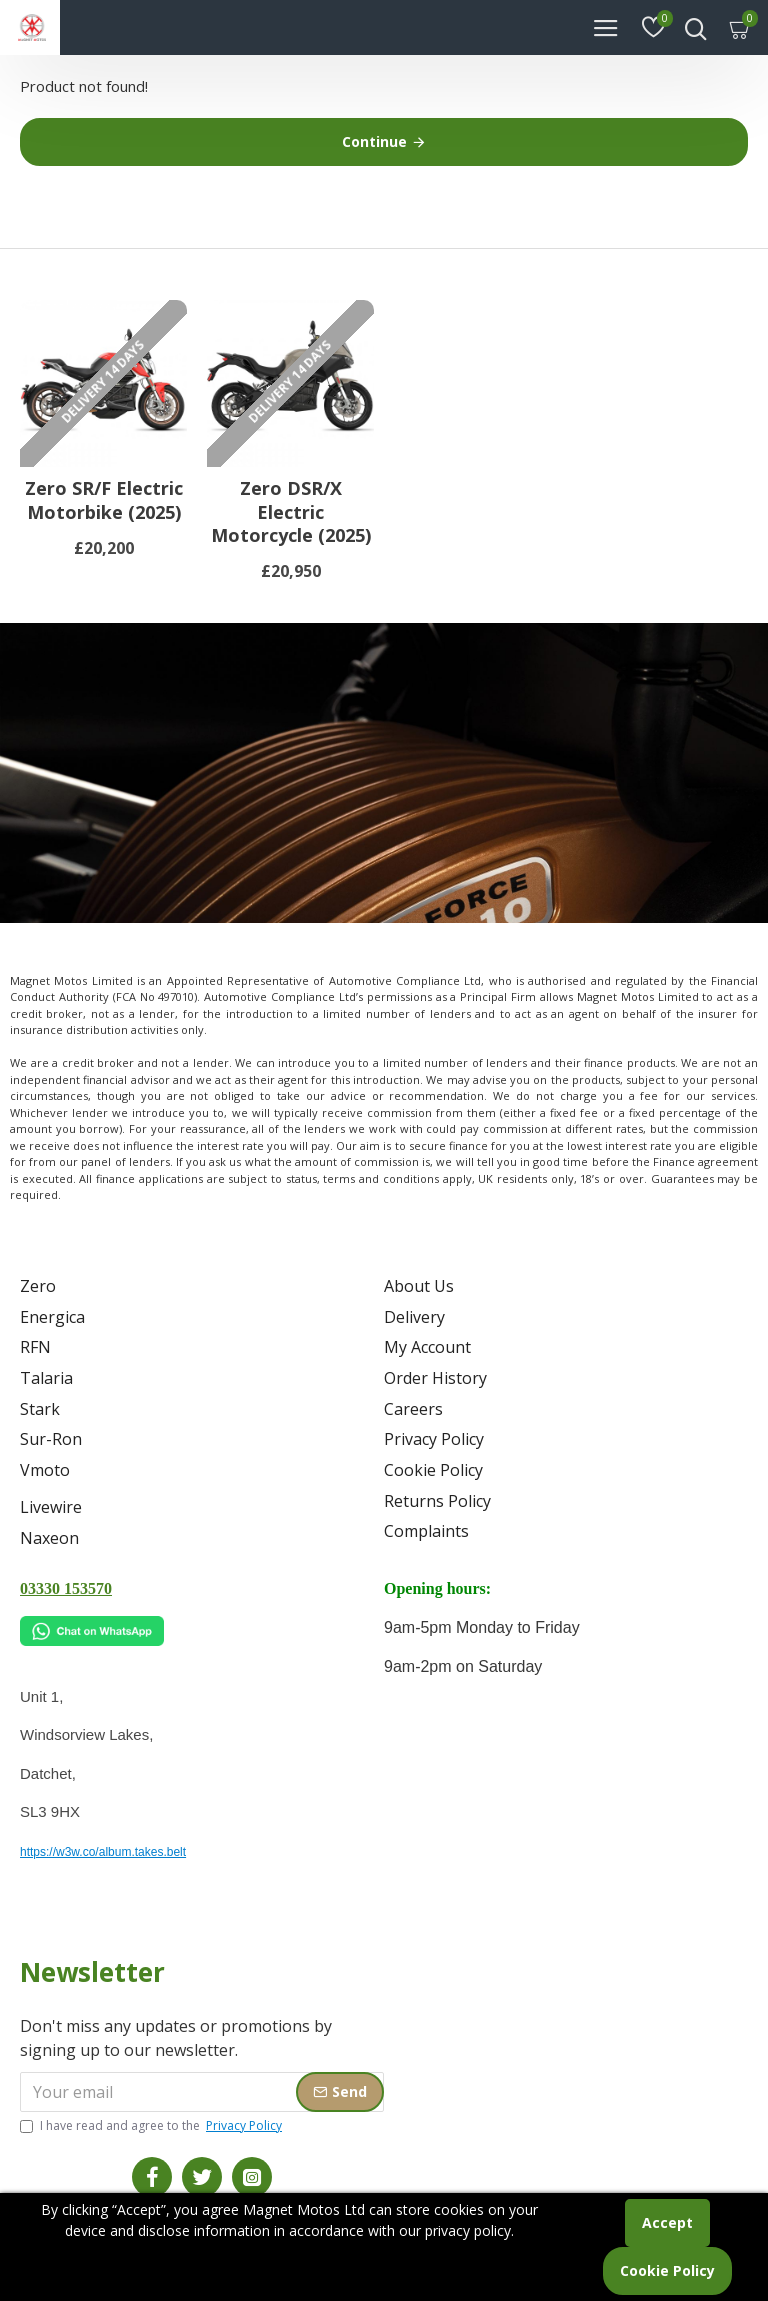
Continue (374, 141)
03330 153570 (66, 1588)
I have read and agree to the (152, 2126)
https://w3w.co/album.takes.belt (103, 1852)
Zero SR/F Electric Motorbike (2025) (104, 517)
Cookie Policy (667, 2270)
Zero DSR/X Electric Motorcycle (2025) (291, 529)
